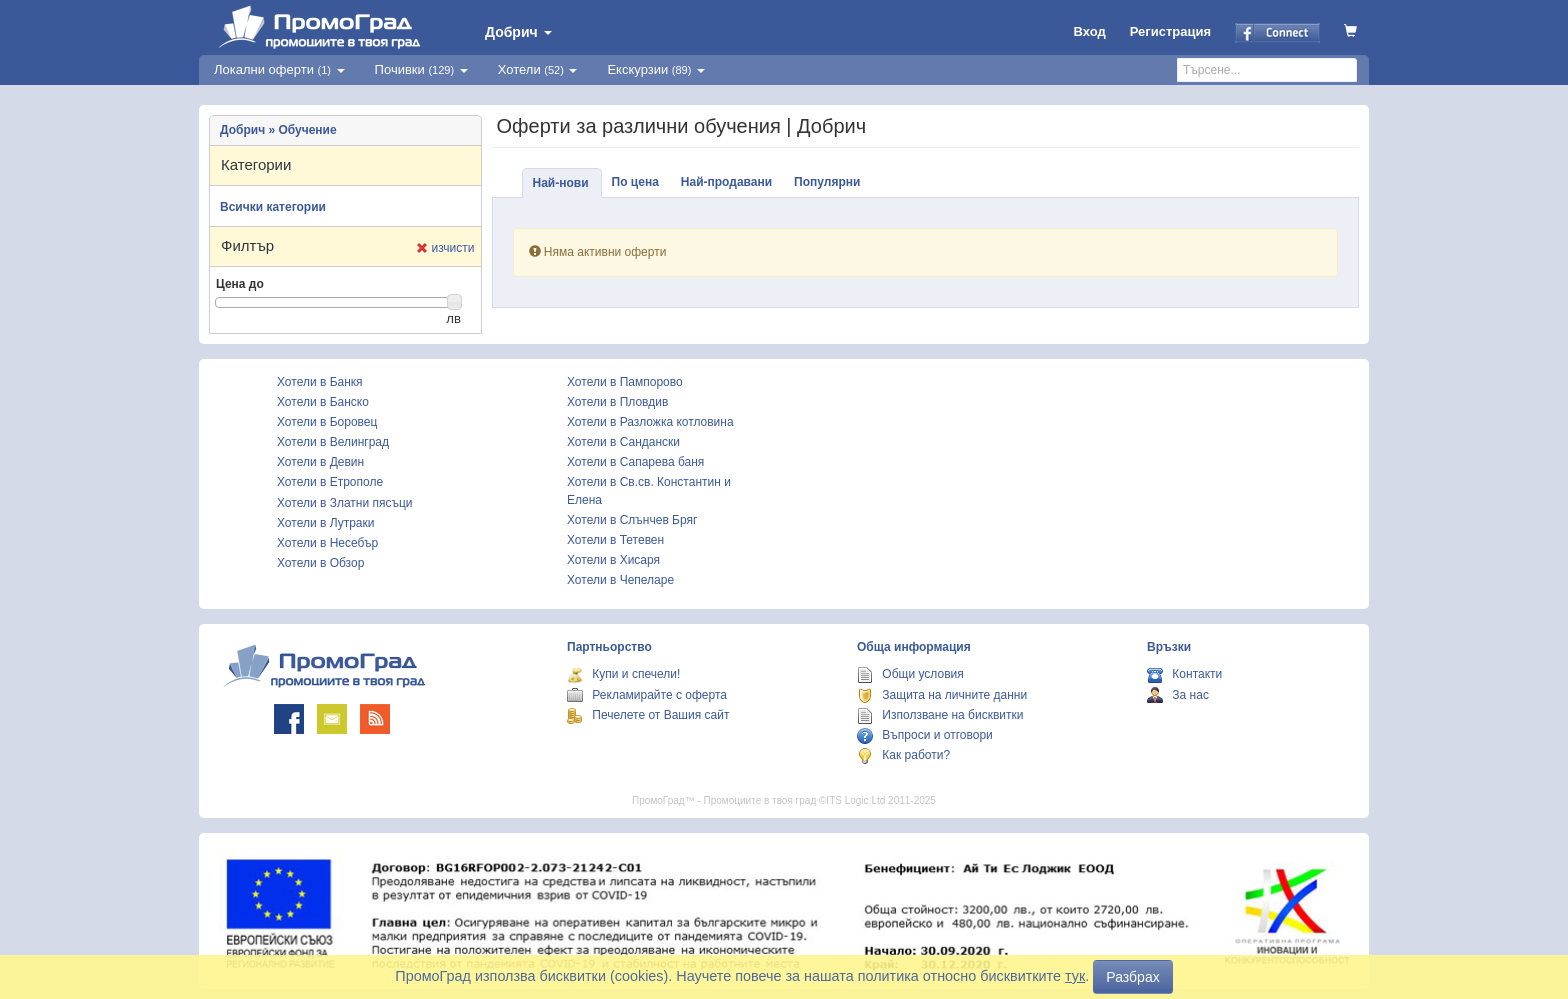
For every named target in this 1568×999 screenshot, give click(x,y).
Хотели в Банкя (320, 382)
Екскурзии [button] (656, 69)
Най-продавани (726, 182)
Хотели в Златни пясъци (345, 503)
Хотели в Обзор (320, 563)
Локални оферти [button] (279, 69)
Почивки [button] (421, 69)
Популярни (827, 182)
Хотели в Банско (323, 402)
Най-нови (561, 183)
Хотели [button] (538, 69)
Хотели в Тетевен (615, 540)
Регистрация (1170, 31)
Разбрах (1132, 977)
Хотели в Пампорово (625, 382)
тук (1075, 976)
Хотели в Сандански (623, 442)
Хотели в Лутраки (325, 523)
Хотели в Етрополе (330, 482)
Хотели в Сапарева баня (635, 462)
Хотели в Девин (320, 462)
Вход (1090, 31)
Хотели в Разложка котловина (650, 422)
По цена (635, 182)
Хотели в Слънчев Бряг (632, 520)
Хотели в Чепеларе (620, 580)
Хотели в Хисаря (613, 560)
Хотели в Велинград (333, 442)
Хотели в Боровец (327, 422)
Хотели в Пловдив (617, 402)
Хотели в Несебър (327, 543)
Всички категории (273, 207)
